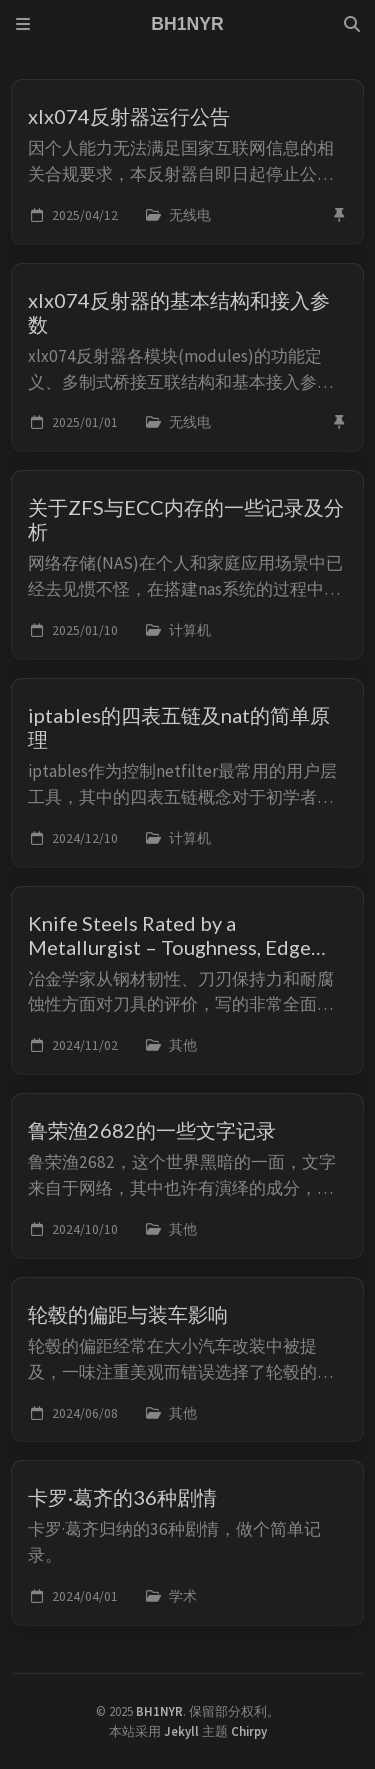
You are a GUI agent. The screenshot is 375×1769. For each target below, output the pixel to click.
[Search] (352, 24)
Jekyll (181, 1731)
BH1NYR (159, 1711)
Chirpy (249, 1731)
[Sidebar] (23, 24)
